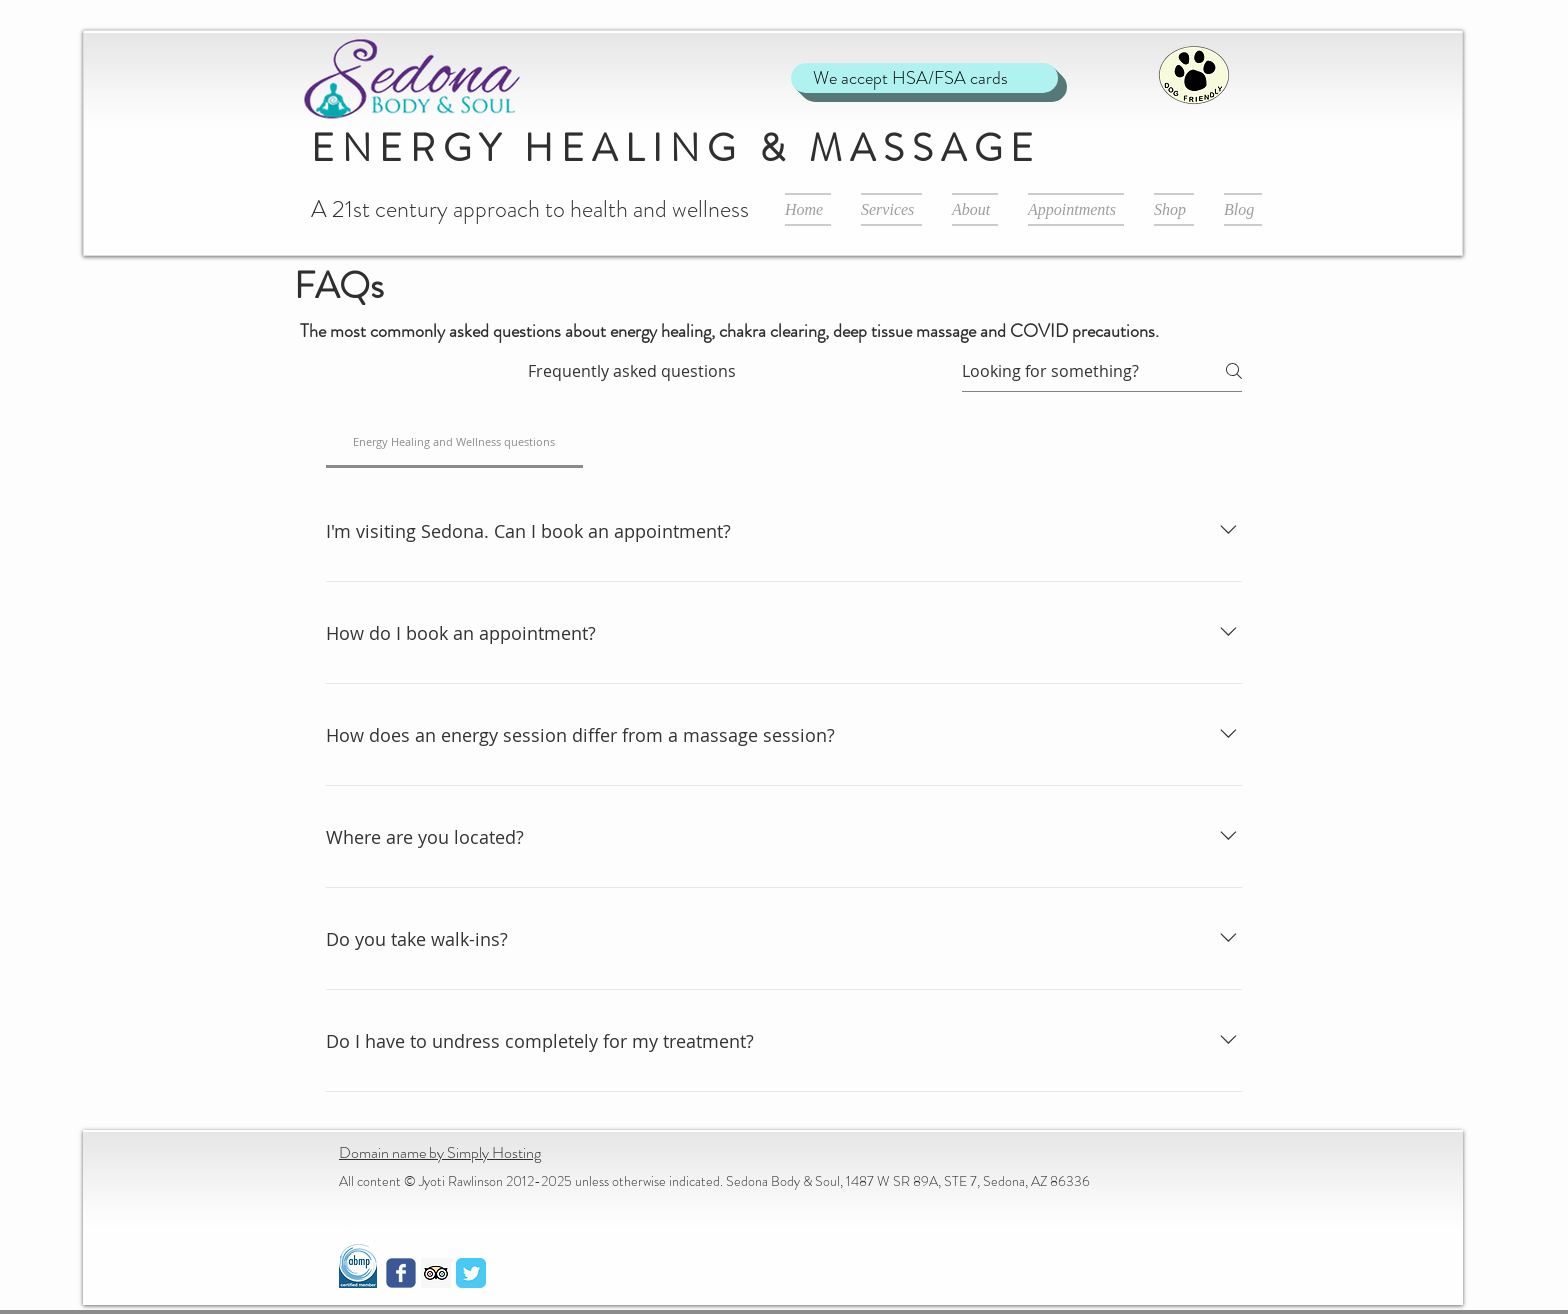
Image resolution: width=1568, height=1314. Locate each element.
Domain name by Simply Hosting (440, 1152)
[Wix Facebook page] (401, 1273)
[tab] (454, 442)
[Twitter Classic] (471, 1273)
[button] (891, 209)
